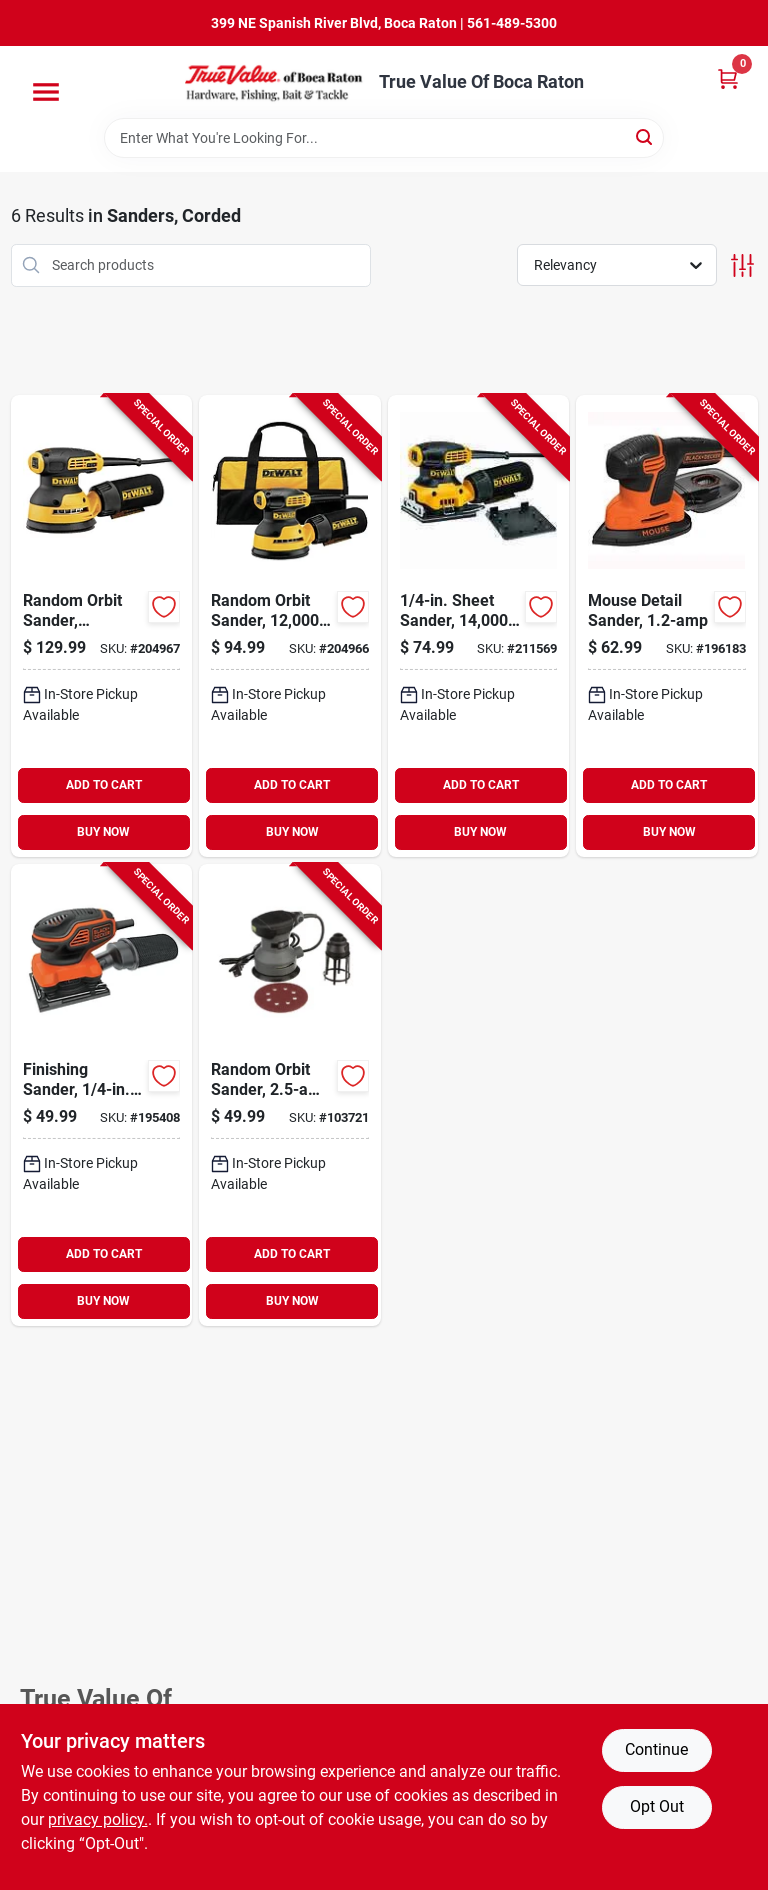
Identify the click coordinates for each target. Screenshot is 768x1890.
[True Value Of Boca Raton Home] (275, 82)
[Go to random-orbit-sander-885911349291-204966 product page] (290, 626)
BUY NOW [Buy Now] (103, 832)
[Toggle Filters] (742, 265)
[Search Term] (384, 138)
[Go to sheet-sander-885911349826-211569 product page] (479, 626)
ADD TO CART (104, 785)
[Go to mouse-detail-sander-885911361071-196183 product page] (667, 626)
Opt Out (657, 1806)
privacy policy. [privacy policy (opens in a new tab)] (98, 1819)
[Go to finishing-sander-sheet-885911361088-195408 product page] (102, 1095)
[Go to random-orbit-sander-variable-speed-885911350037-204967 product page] (102, 626)
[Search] (645, 136)
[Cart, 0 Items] (728, 78)
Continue (656, 1749)
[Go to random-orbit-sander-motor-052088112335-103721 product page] (290, 1095)
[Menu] (46, 92)
